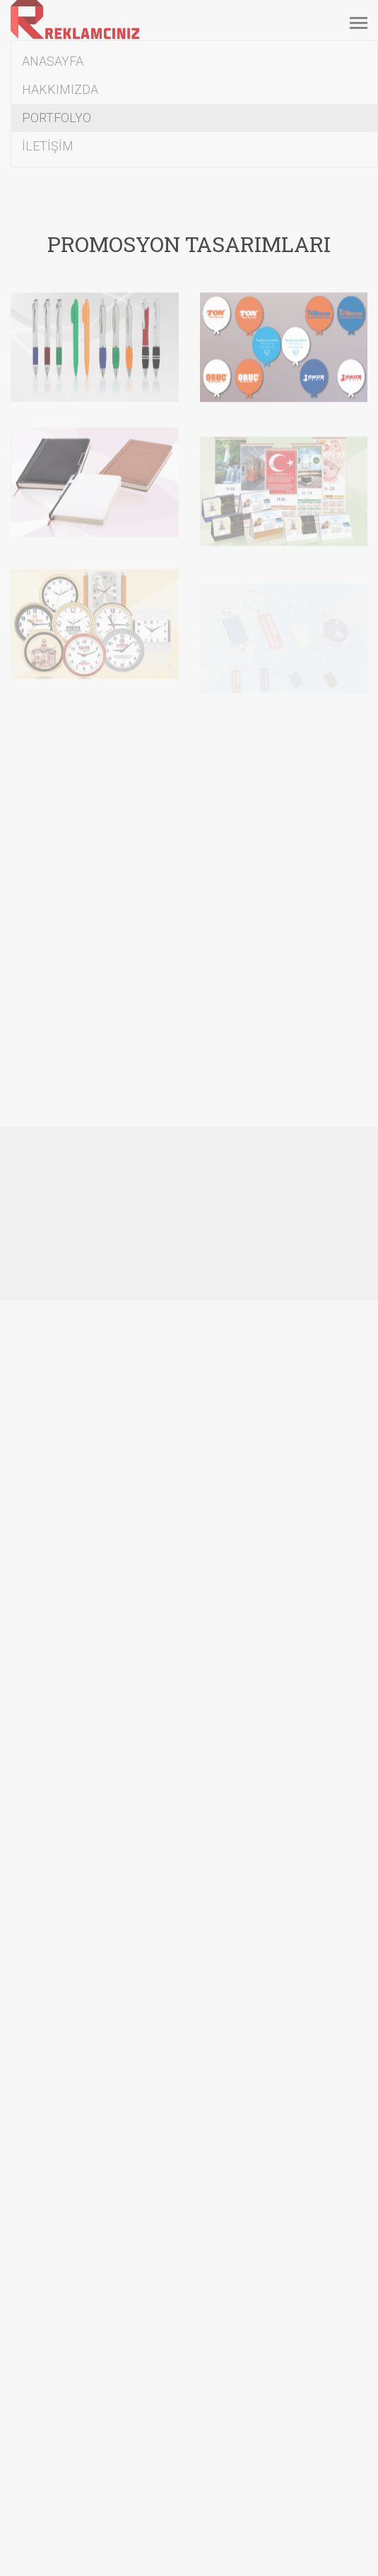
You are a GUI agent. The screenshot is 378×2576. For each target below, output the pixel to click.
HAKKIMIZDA (60, 89)
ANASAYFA (52, 61)
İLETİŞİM (47, 145)
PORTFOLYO (56, 117)
